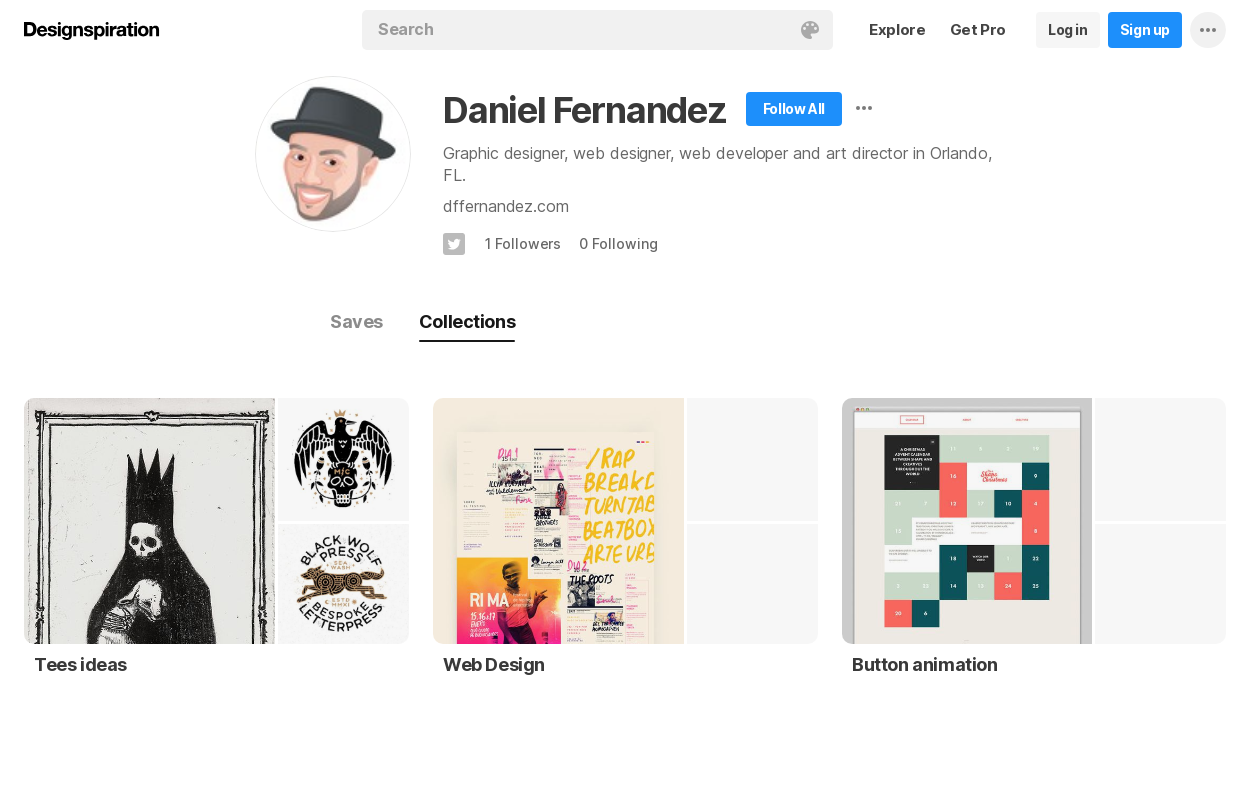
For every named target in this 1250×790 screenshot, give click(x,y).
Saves (356, 321)
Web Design (494, 664)
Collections (467, 321)
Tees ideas (80, 664)
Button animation (925, 664)
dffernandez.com (506, 206)
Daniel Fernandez (585, 110)
